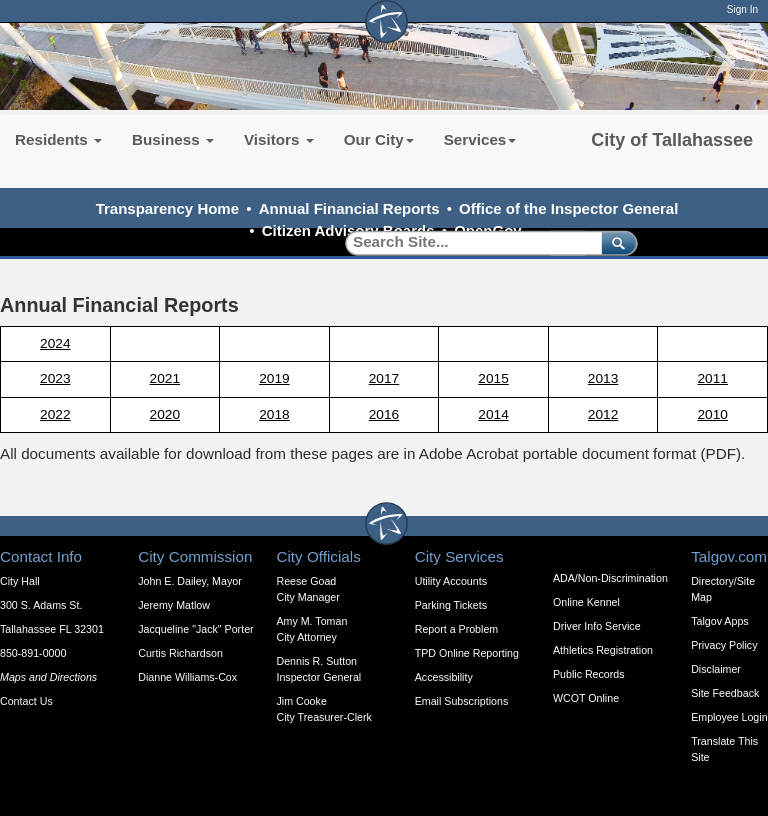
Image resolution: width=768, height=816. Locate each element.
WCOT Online (586, 698)
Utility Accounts (451, 581)
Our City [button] (379, 139)
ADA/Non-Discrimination (610, 578)
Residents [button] (58, 139)
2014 (493, 414)
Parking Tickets (451, 605)
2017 (384, 378)
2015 (493, 378)
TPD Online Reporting (467, 653)
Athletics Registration (603, 650)
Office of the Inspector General (568, 208)
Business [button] (173, 139)
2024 (55, 343)
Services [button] (480, 139)
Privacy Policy (724, 645)
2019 (274, 378)
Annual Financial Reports (349, 208)
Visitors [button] (279, 139)
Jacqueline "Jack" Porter (195, 629)
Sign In (742, 9)
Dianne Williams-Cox (187, 677)
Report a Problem (457, 629)
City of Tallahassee (672, 140)
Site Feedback (725, 693)
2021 (165, 378)
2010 (712, 414)
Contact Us (26, 701)
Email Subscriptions (462, 701)
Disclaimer (716, 669)
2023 (55, 378)
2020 (165, 414)
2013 (603, 378)
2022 (55, 414)
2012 (603, 414)
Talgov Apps (719, 621)
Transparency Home (167, 208)
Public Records (589, 674)
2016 (384, 414)
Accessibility (444, 677)
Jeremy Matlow (174, 605)
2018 (274, 414)
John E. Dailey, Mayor (189, 581)
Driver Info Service (597, 626)
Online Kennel (586, 602)
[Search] (466, 242)
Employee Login (729, 717)
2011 (712, 378)
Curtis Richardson (180, 653)
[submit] (615, 242)
